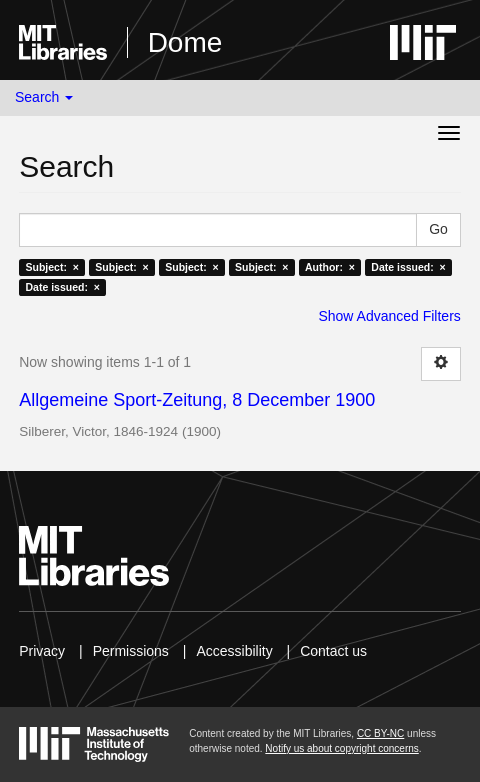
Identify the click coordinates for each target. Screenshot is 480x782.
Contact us (333, 651)
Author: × (330, 267)
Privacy (42, 651)
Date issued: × (408, 267)
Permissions (131, 651)
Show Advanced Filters (389, 316)
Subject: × (51, 267)
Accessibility (234, 651)
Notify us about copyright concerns (341, 748)
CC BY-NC (380, 733)
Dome (185, 42)
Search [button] (44, 97)
